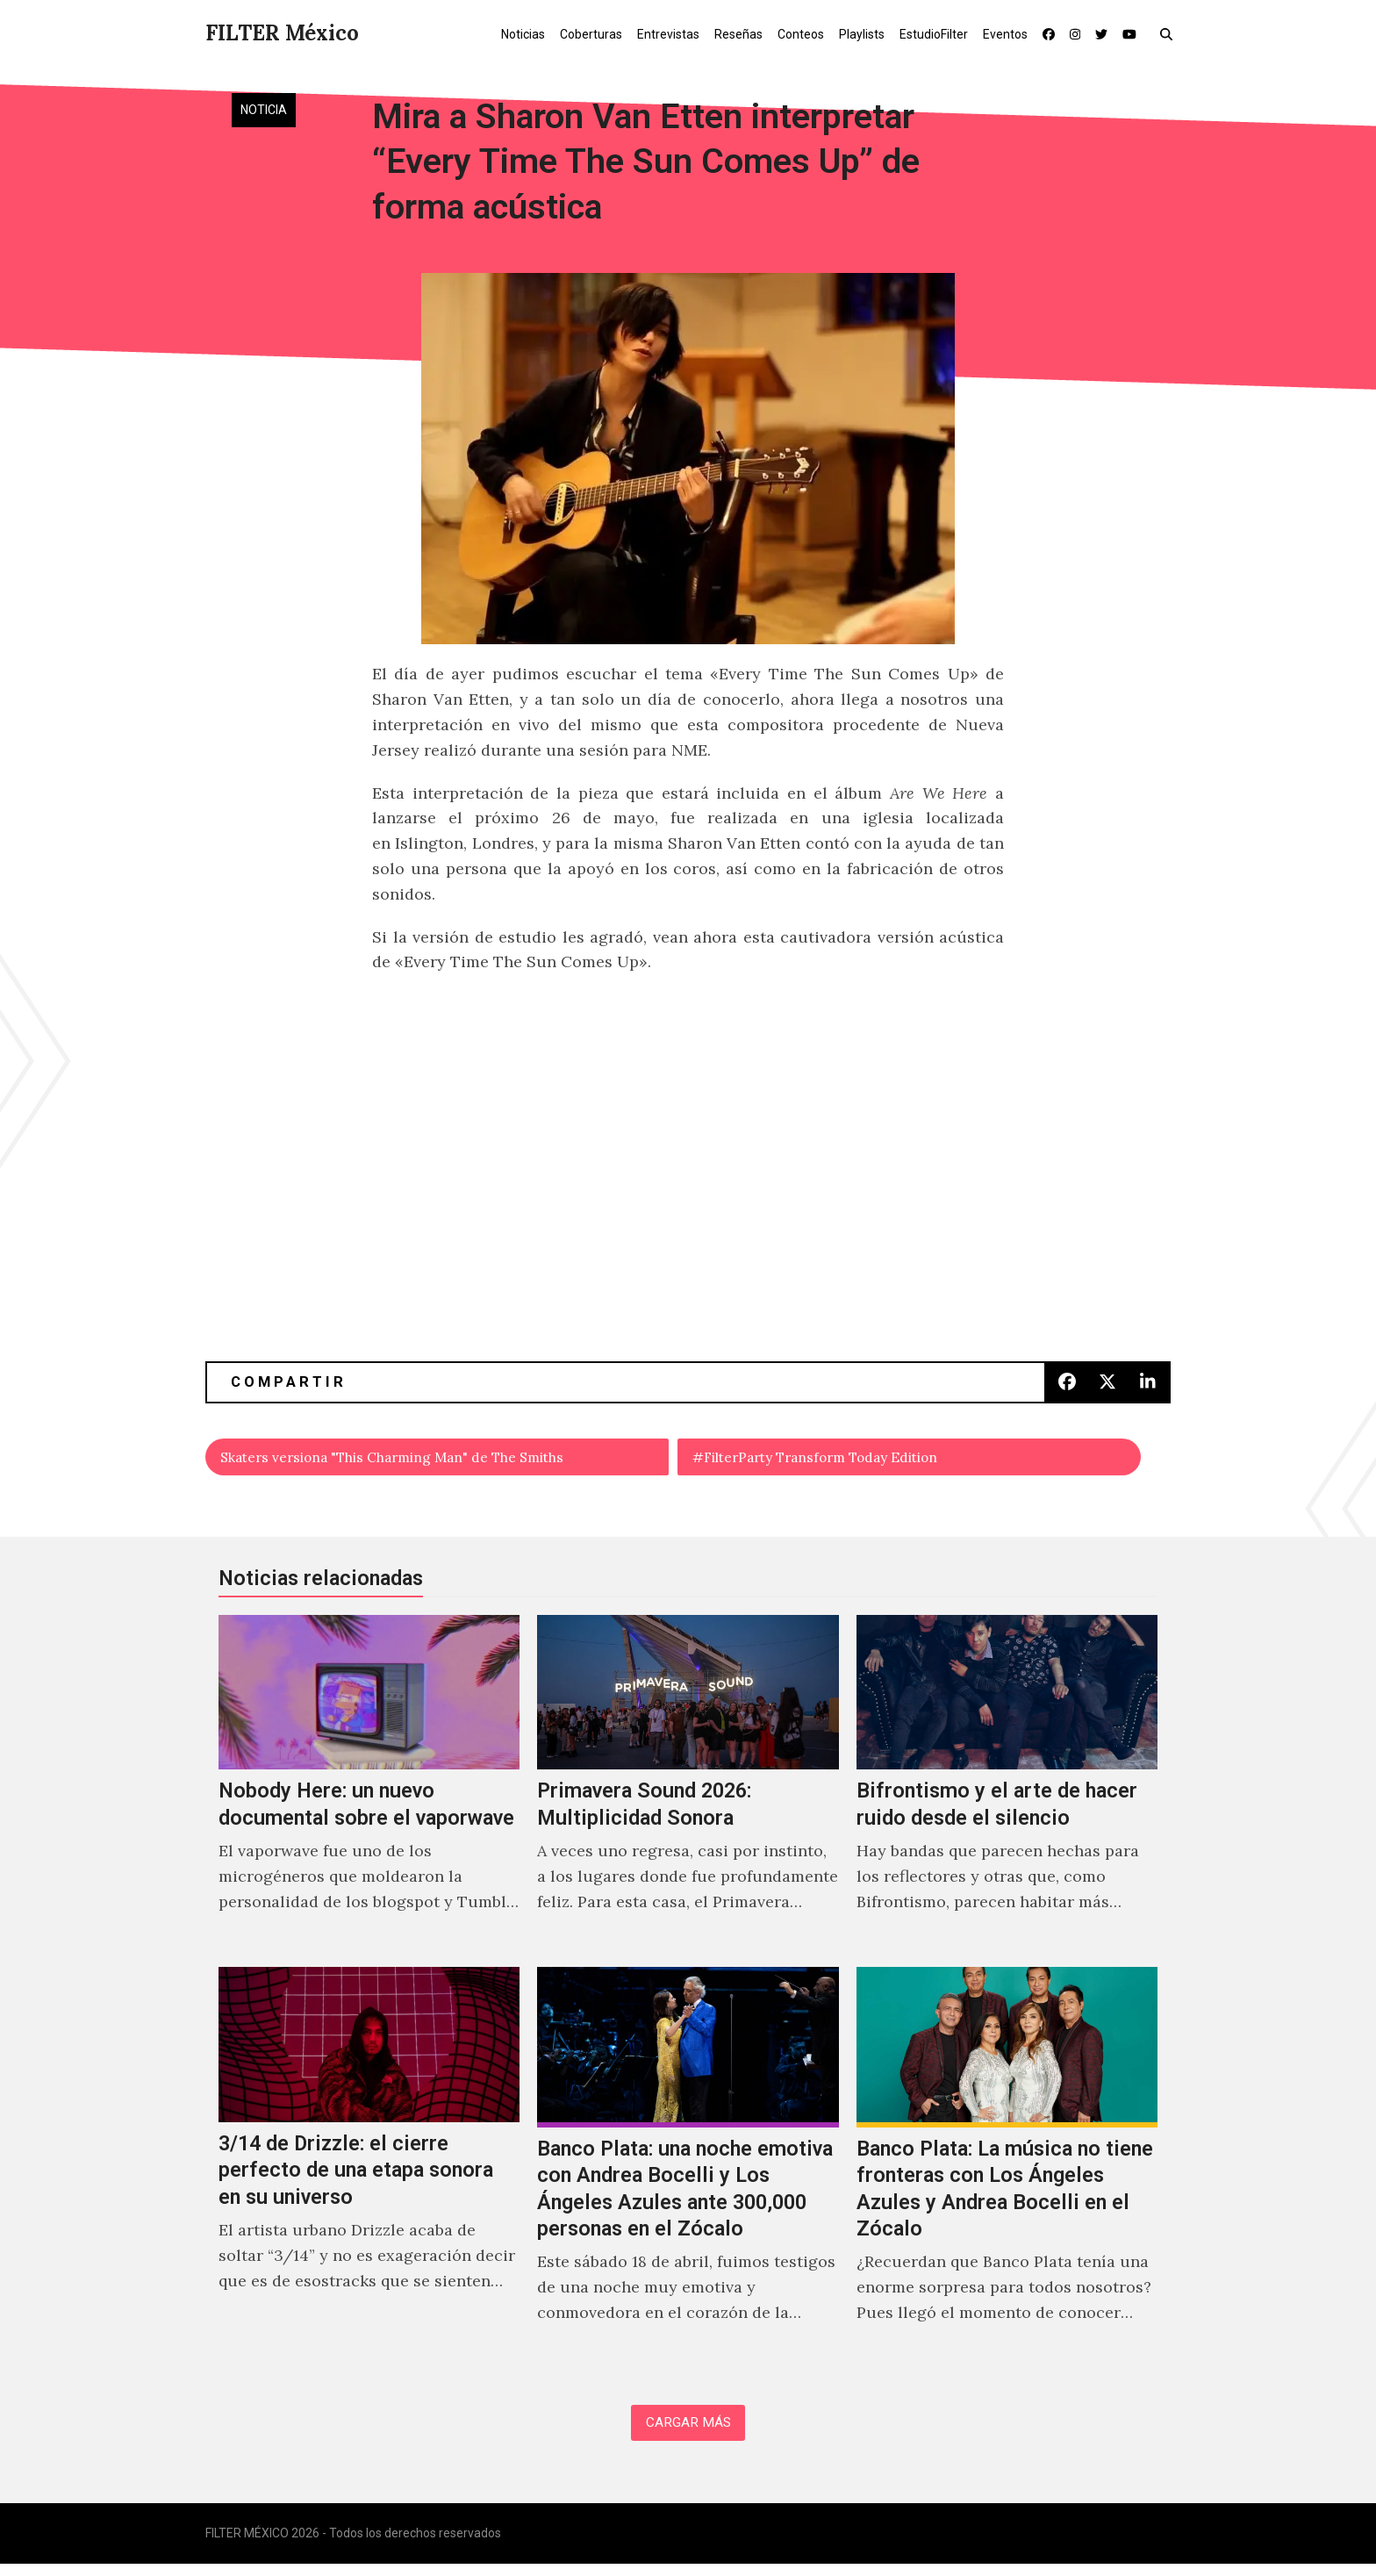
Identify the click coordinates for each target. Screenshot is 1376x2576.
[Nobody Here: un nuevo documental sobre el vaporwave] (369, 1788)
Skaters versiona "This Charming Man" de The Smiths (424, 1459)
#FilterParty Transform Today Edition (839, 1459)
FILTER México (282, 33)
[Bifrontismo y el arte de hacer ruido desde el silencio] (1006, 1788)
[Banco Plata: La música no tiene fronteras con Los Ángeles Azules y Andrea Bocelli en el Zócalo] (1006, 2169)
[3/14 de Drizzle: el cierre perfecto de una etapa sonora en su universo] (369, 2169)
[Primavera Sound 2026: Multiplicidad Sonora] (687, 1788)
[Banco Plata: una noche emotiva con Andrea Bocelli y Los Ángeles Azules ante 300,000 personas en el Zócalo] (687, 2169)
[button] (1170, 33)
